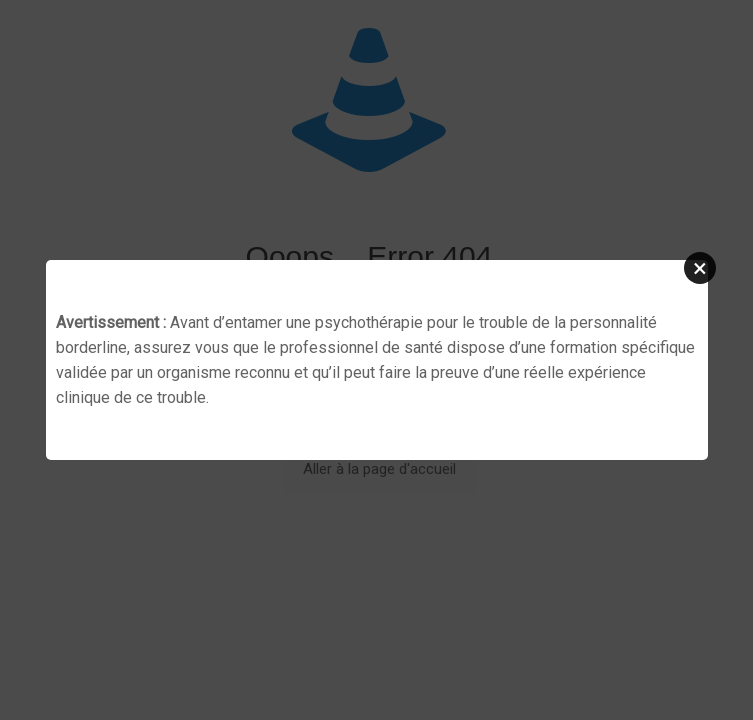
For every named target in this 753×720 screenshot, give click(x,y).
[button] (700, 268)
